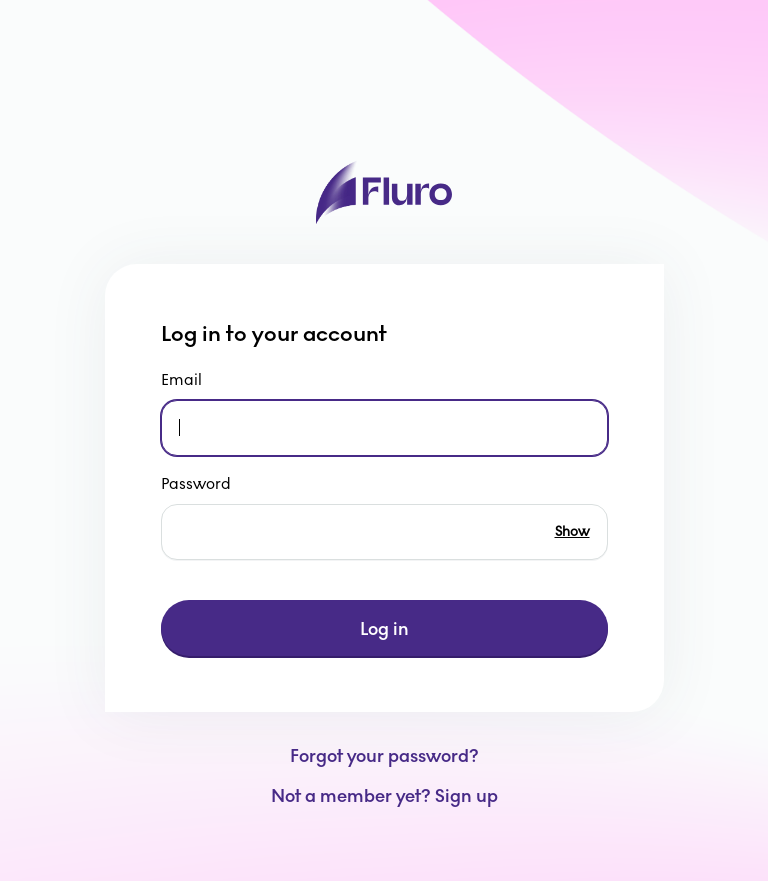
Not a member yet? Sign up (384, 796)
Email (183, 379)
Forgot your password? (384, 756)
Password (197, 483)
